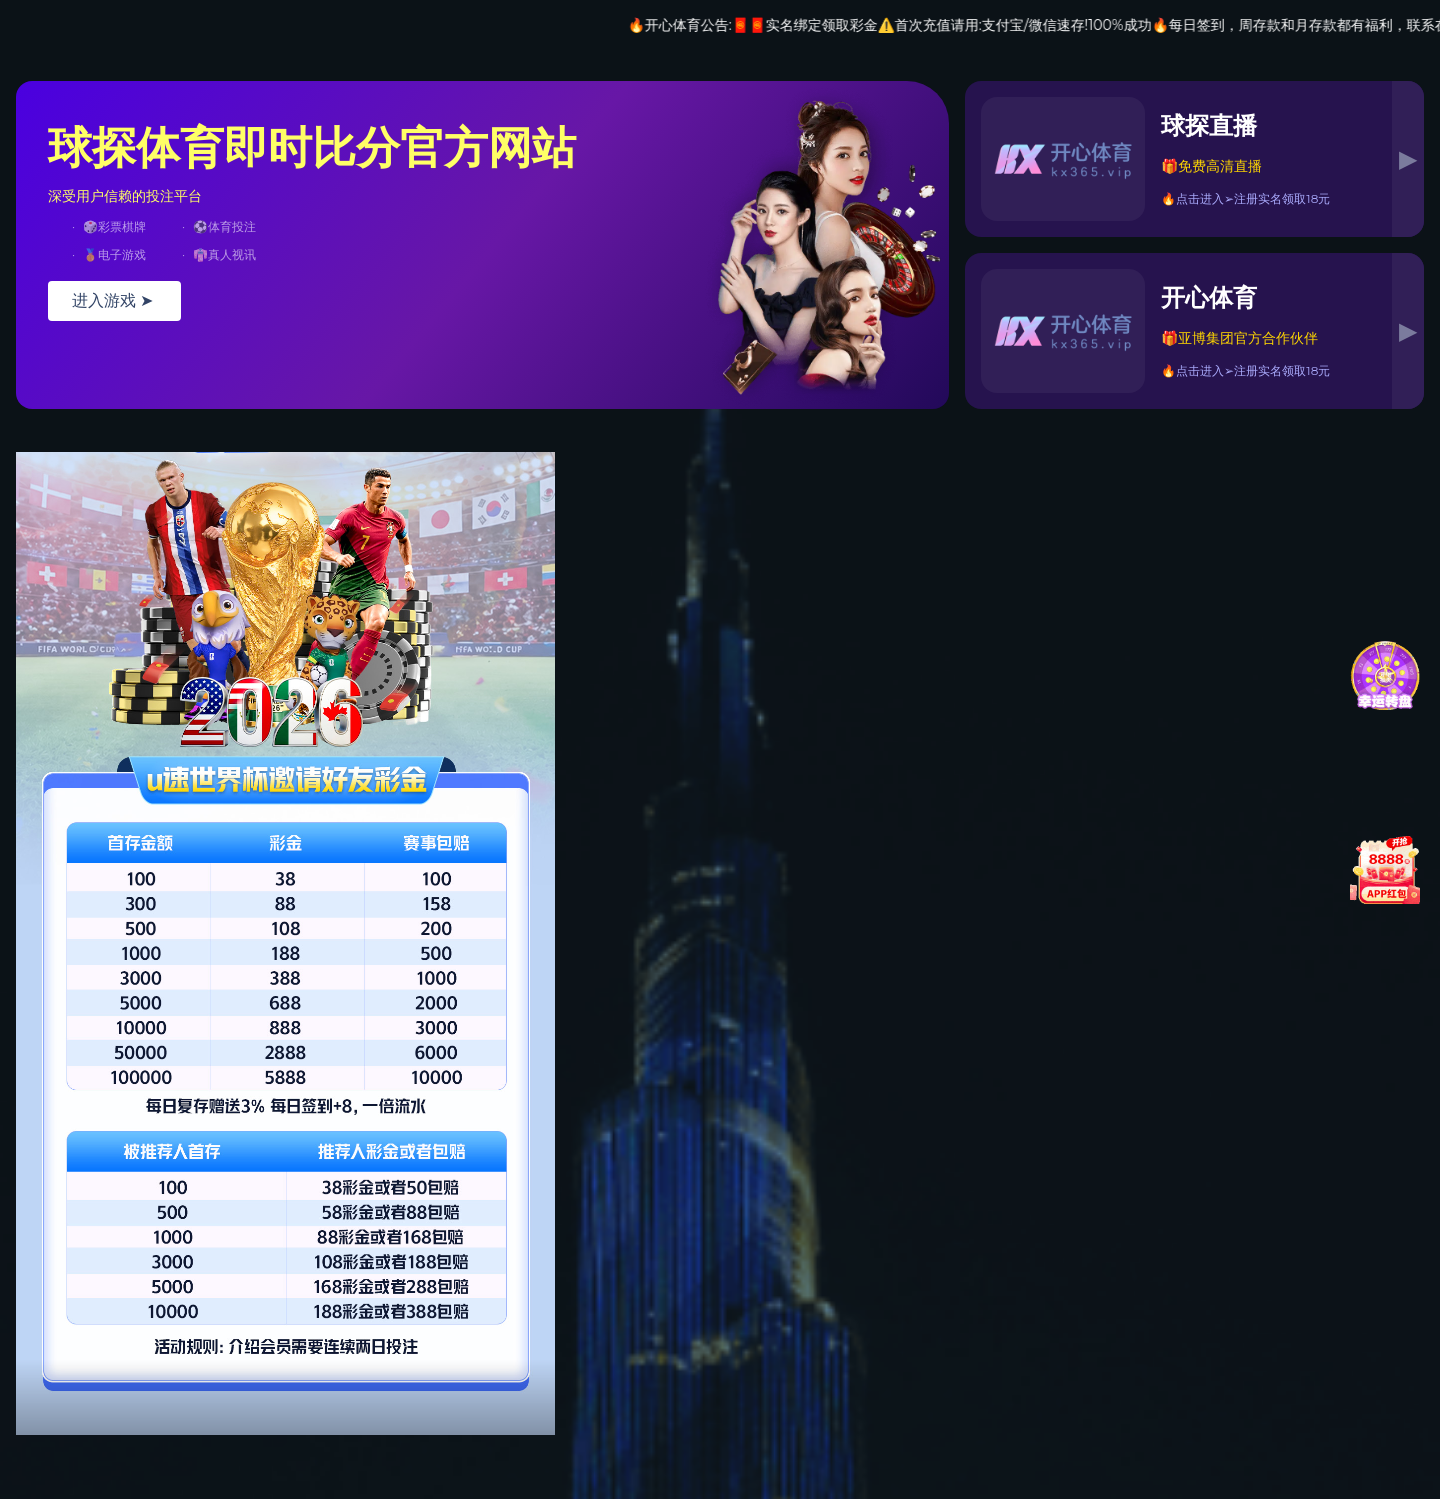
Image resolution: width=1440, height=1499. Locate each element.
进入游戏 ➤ (114, 300)
